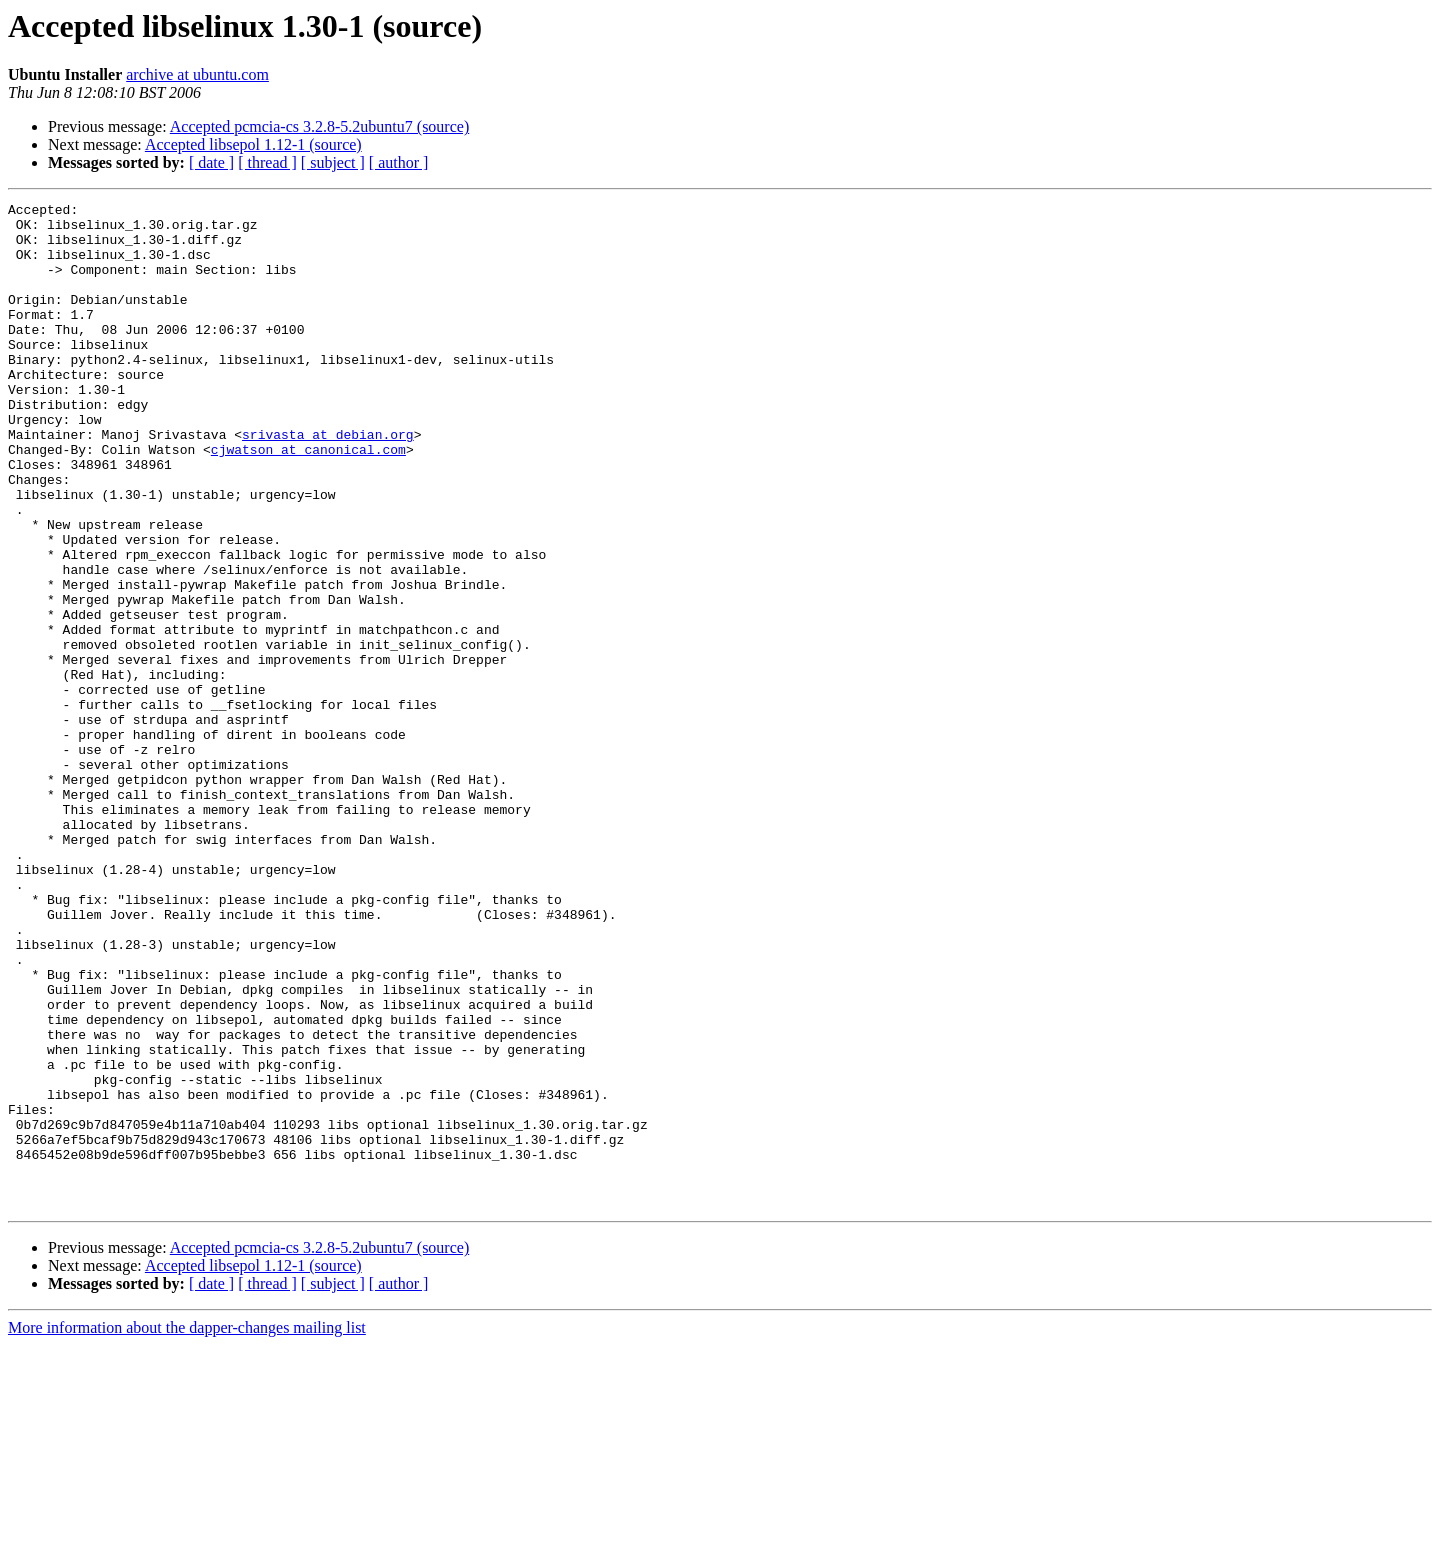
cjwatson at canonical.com (308, 500)
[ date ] (211, 162)
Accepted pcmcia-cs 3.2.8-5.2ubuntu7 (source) (319, 126)
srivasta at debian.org (328, 482)
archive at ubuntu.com (197, 74)
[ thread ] (267, 162)
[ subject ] (333, 162)
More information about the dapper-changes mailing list (187, 1528)
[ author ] (399, 162)
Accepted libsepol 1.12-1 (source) (253, 144)
